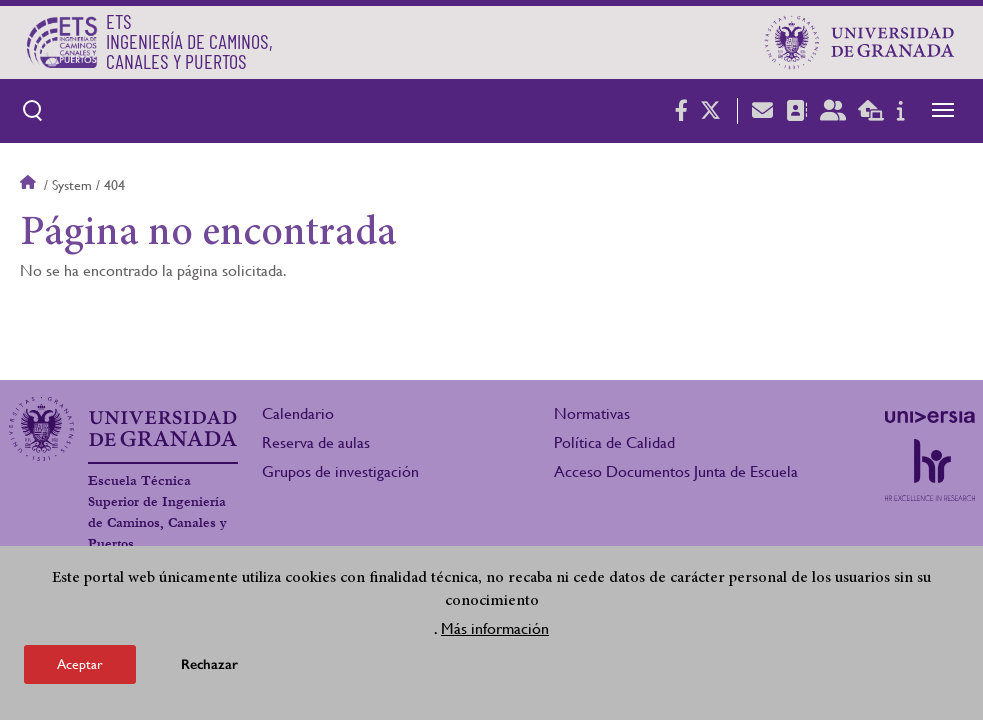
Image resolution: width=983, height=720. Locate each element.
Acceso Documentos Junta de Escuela (676, 471)
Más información (495, 628)
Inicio (30, 185)
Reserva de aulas (316, 442)
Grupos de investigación (340, 471)
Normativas (592, 413)
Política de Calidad (614, 442)
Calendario (298, 413)
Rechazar (209, 664)
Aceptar (80, 664)
